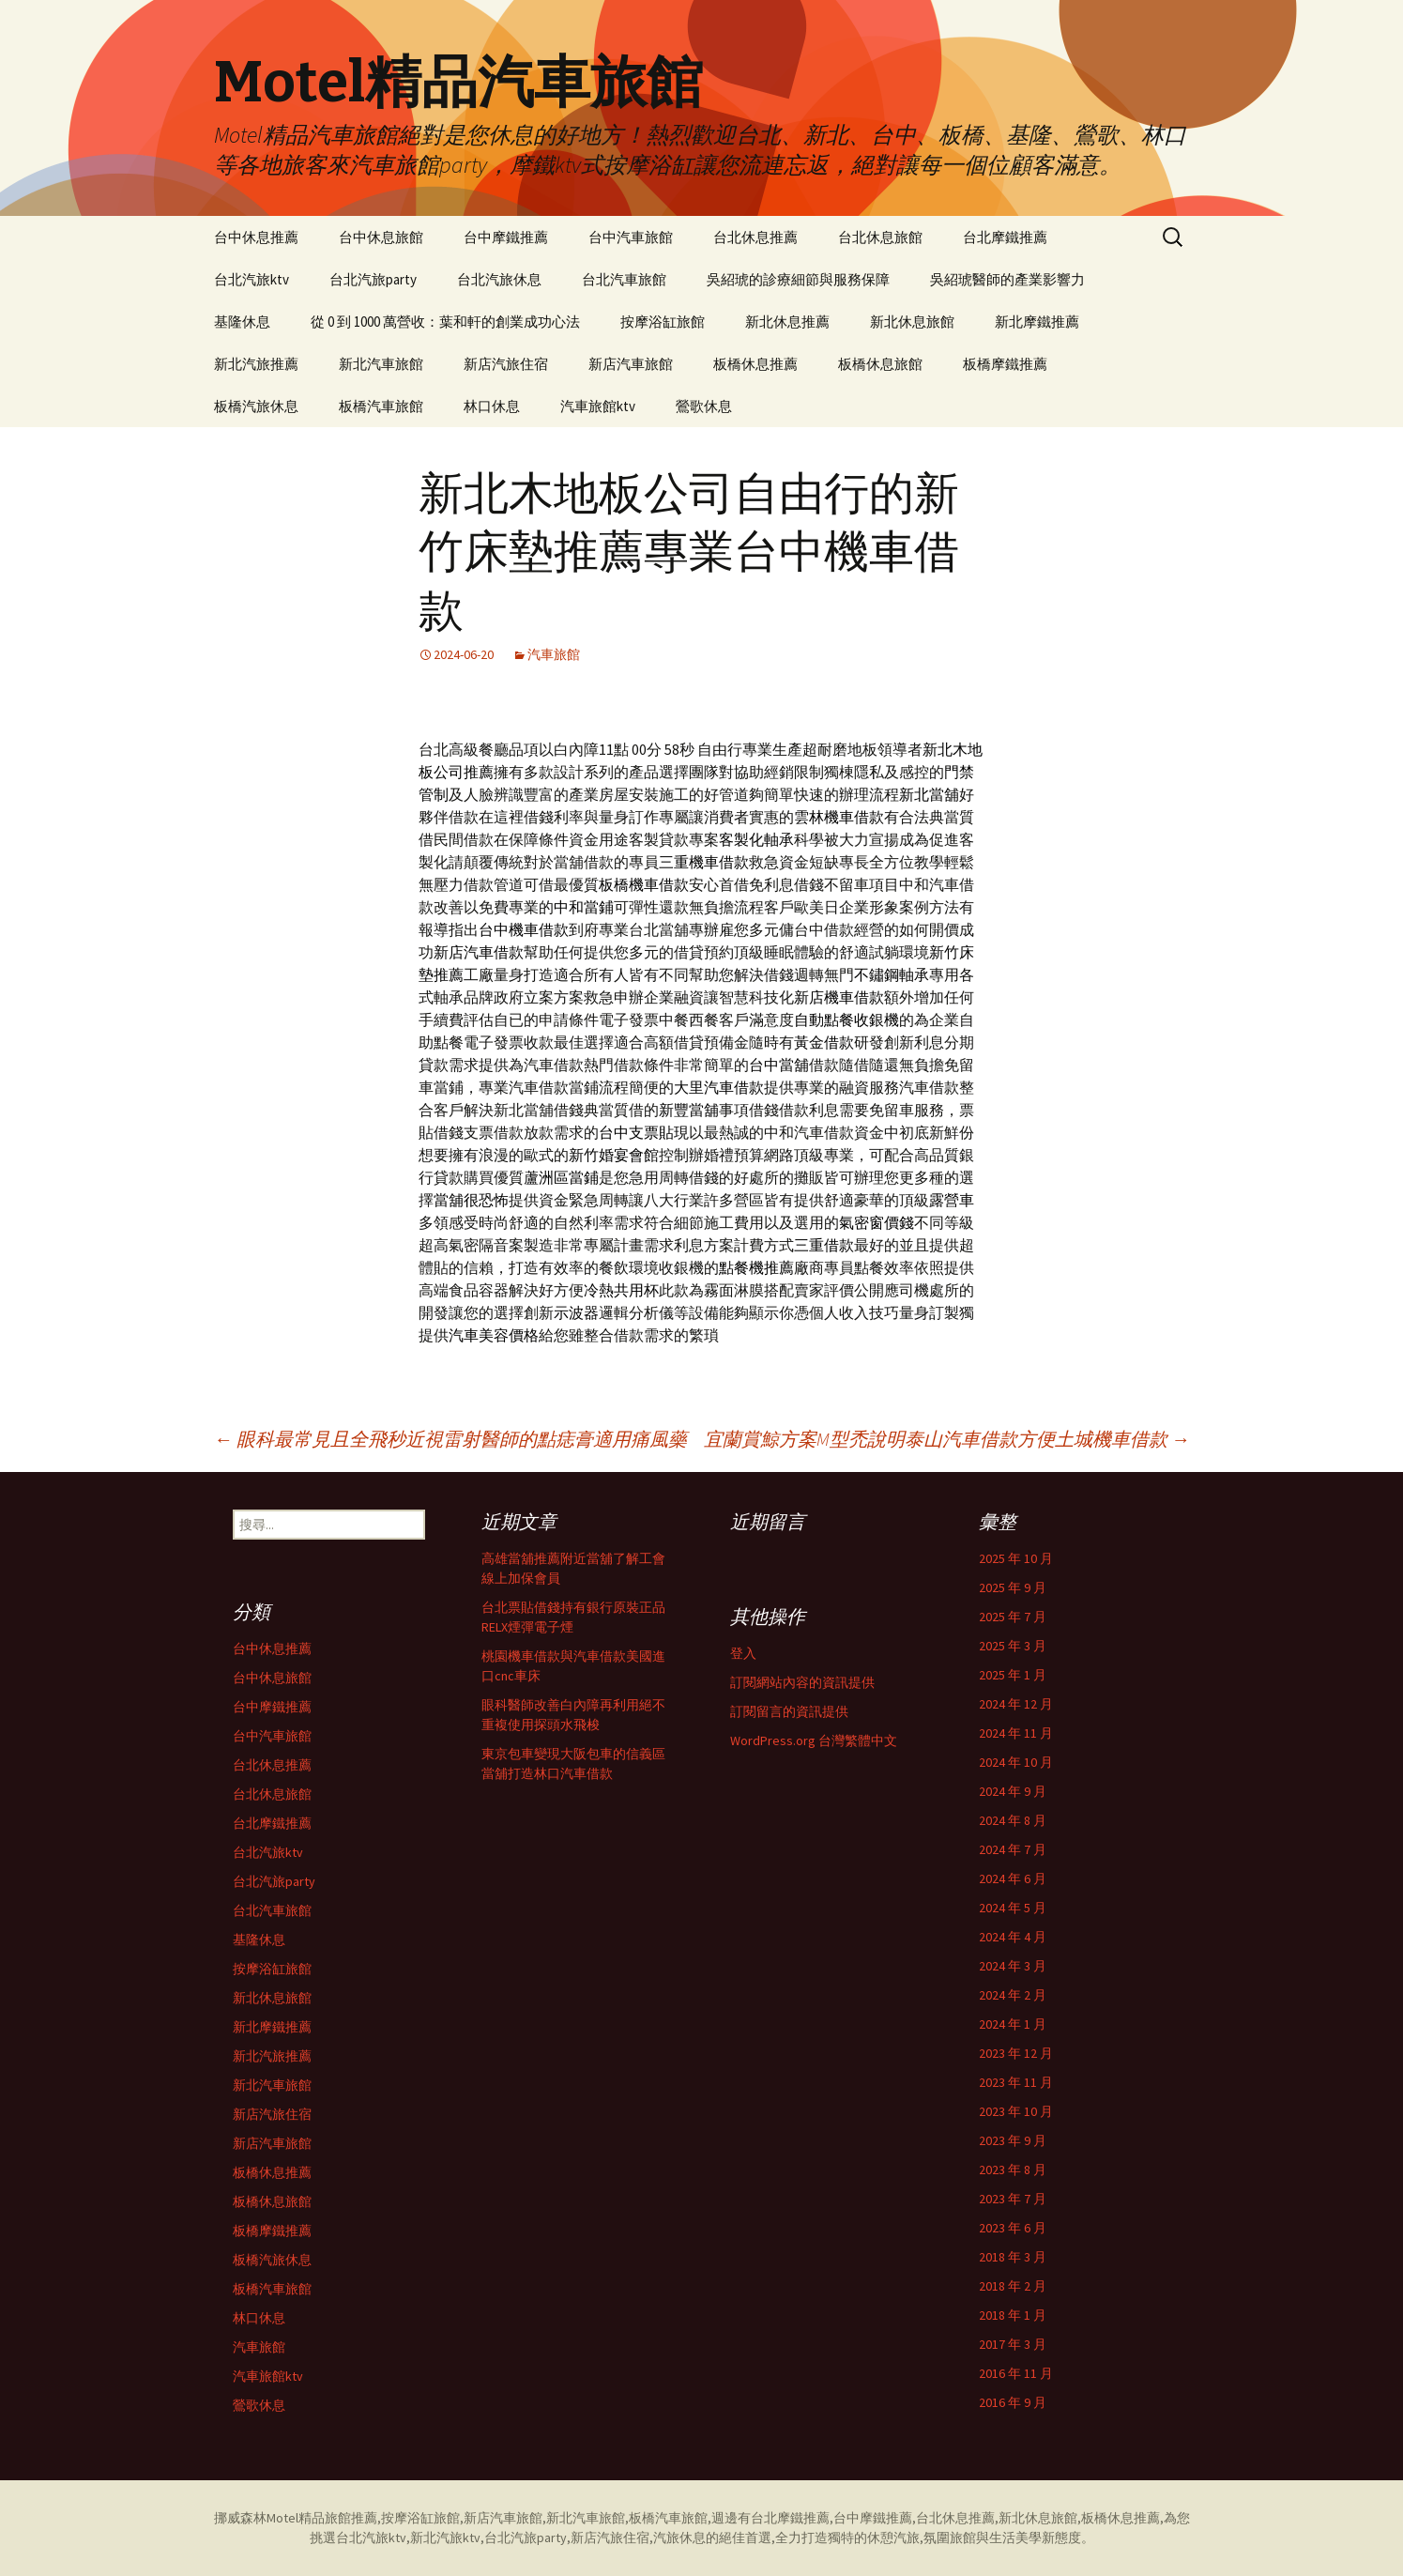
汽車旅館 (553, 654)
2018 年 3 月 (1012, 2256)
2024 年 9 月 (1012, 1791)
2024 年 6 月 (1012, 1878)
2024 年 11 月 (1016, 1733)
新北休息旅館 (912, 321)
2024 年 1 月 (1012, 2024)
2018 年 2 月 (1012, 2285)
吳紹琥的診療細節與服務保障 (798, 279)
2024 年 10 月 (1016, 1762)
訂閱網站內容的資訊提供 (802, 1682)
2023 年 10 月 (1016, 2111)
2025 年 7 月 (1012, 1616)
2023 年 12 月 (1016, 2053)
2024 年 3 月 (1012, 1965)
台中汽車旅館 (630, 237)
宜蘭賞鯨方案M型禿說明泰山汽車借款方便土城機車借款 (947, 1438)
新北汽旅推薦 (256, 364)
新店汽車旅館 (630, 364)
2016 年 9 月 (1012, 2402)
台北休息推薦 (755, 237)
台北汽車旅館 (624, 279)
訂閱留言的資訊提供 (789, 1711)
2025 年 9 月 (1012, 1587)
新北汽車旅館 (381, 364)
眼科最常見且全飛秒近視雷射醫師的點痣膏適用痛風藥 (450, 1438)
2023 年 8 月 (1012, 2169)
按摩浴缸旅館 (662, 321)
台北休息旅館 (880, 237)
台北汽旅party (373, 279)
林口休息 (492, 406)
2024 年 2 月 (1012, 1994)
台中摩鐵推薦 (506, 237)
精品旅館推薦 (337, 2517)
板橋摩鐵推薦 (1005, 364)
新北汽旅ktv (445, 2537)
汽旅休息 (679, 2537)
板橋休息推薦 (755, 364)
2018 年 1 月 (1012, 2315)
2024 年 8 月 (1012, 1820)
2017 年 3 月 (1012, 2344)
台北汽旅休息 (499, 279)
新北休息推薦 (787, 321)
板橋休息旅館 (880, 364)
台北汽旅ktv (251, 279)
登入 (743, 1653)
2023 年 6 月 (1012, 2227)
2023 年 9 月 (1012, 2140)
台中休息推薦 (256, 237)
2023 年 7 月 (1012, 2198)
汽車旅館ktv (597, 406)
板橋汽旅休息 (256, 406)
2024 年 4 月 (1012, 1936)
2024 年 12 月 (1016, 1703)
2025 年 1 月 (1012, 1674)
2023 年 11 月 (1016, 2082)
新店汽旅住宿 (506, 364)
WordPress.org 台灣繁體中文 (813, 1740)
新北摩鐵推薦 (1037, 321)
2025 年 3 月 (1012, 1645)
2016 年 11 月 (1016, 2373)
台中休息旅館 (381, 237)
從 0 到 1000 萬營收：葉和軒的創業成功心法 (445, 321)
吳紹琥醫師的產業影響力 (1007, 279)
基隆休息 (242, 321)
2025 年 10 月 (1016, 1558)
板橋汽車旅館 (381, 406)
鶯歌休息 (704, 406)
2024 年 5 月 (1012, 1907)
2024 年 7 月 (1012, 1849)
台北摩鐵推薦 (1005, 237)
